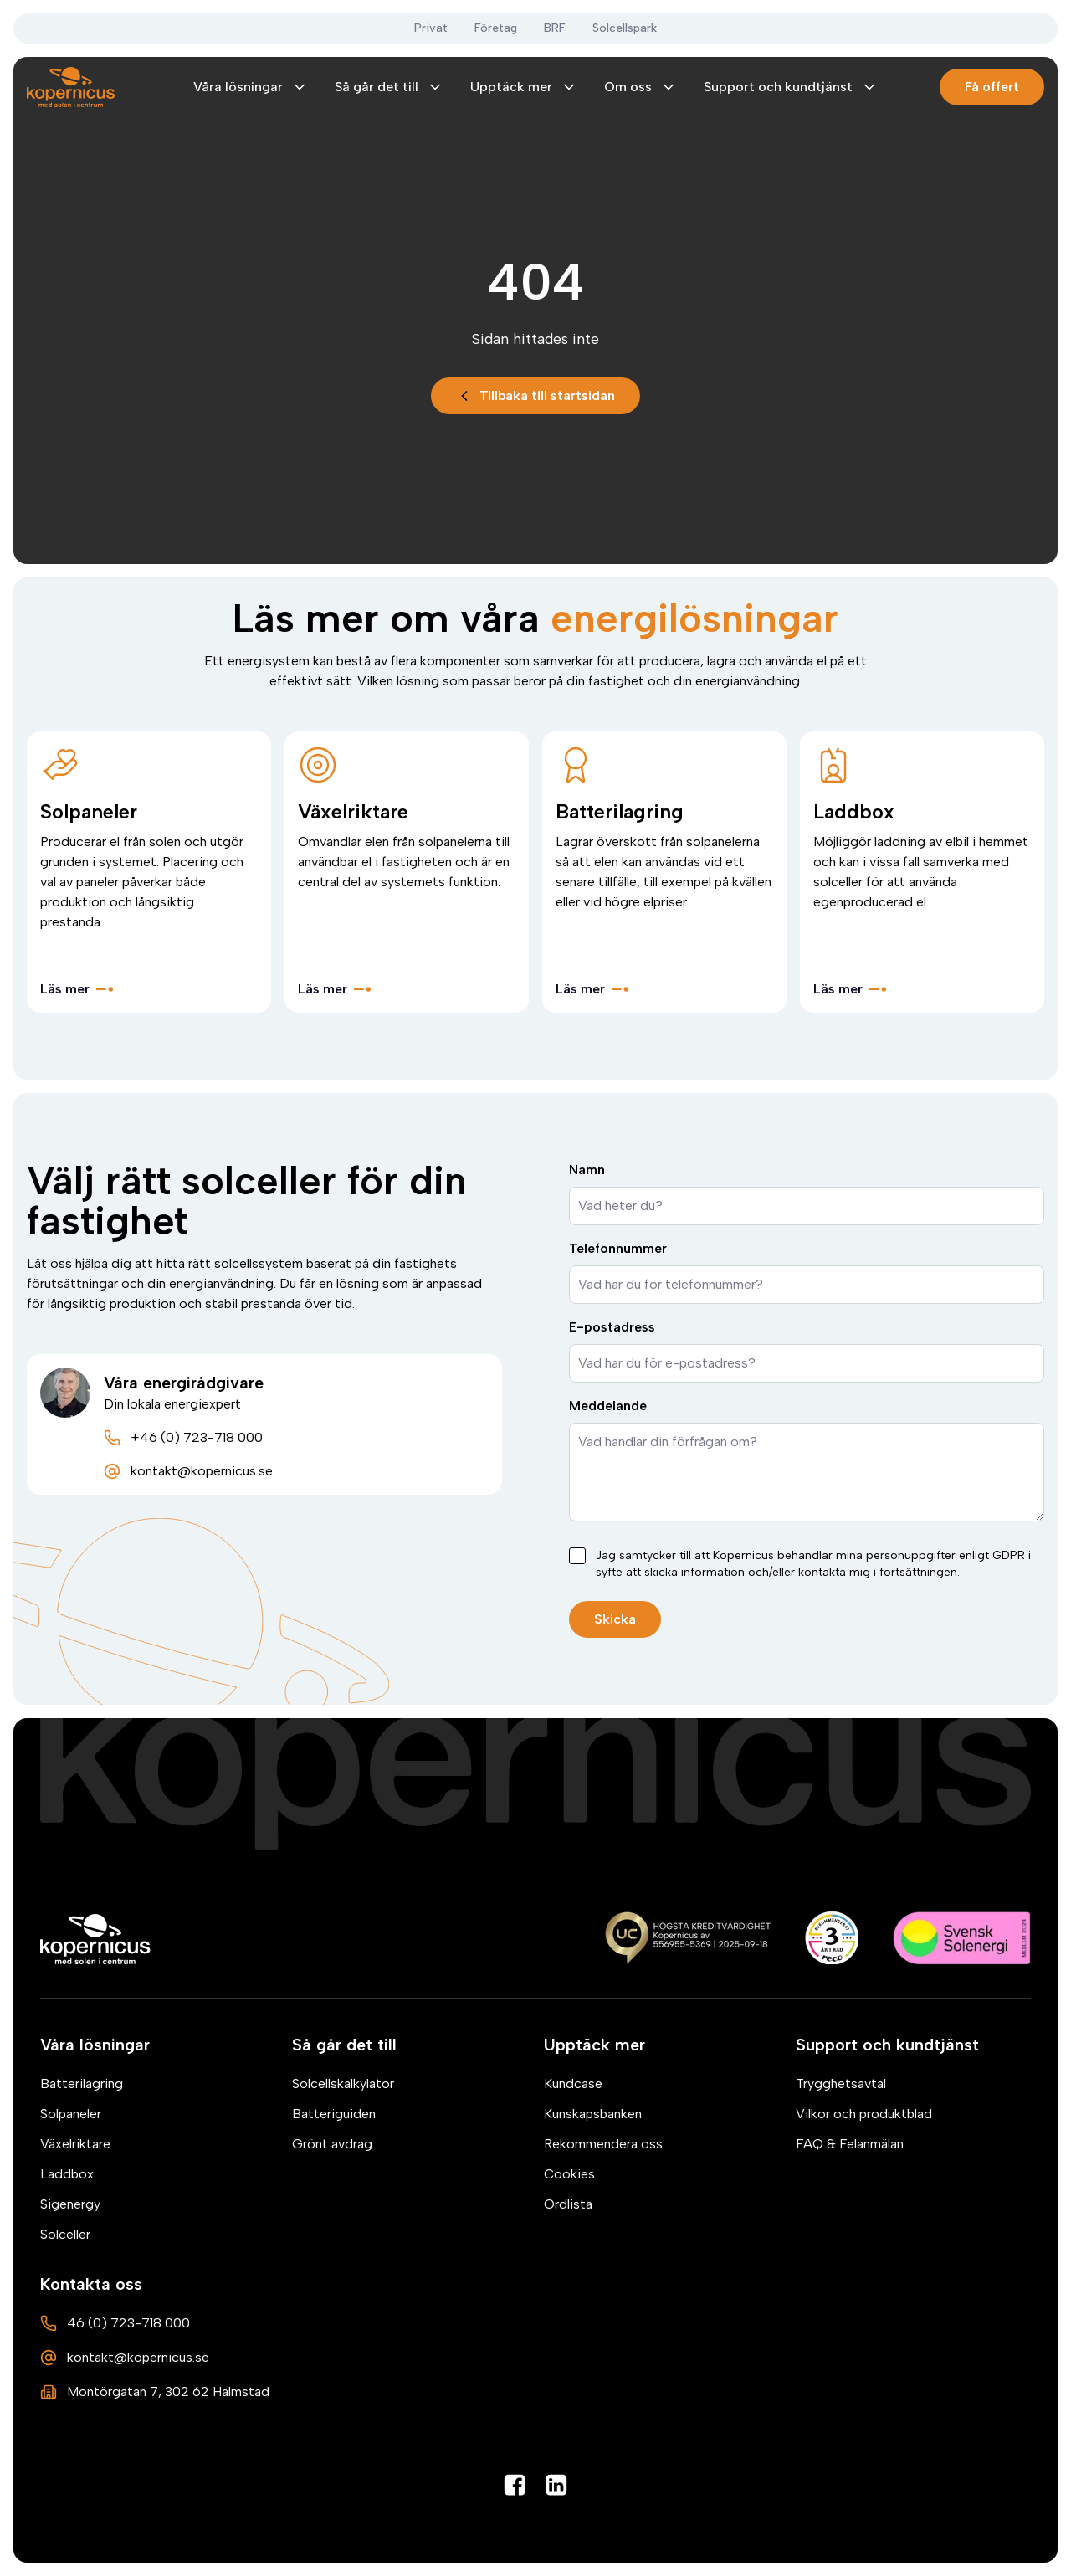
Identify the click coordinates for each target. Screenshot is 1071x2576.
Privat (431, 28)
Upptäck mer (523, 87)
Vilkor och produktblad (864, 2114)
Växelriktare (75, 2144)
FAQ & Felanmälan (850, 2144)
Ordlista (568, 2204)
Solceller (65, 2234)
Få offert (992, 87)
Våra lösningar (250, 87)
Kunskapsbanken (593, 2114)
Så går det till (389, 87)
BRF (555, 28)
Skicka (615, 1619)
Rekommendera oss (603, 2144)
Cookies (569, 2174)
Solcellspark (624, 28)
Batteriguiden (334, 2114)
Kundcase (573, 2083)
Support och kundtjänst (791, 87)
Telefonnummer (618, 1248)
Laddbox (67, 2174)
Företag (495, 28)
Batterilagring (81, 2083)
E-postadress (612, 1327)
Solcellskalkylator (343, 2083)
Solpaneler (70, 2114)
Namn (587, 1170)
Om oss (640, 87)
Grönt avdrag (332, 2144)
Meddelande (608, 1406)
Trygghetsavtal (841, 2083)
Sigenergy (70, 2204)
